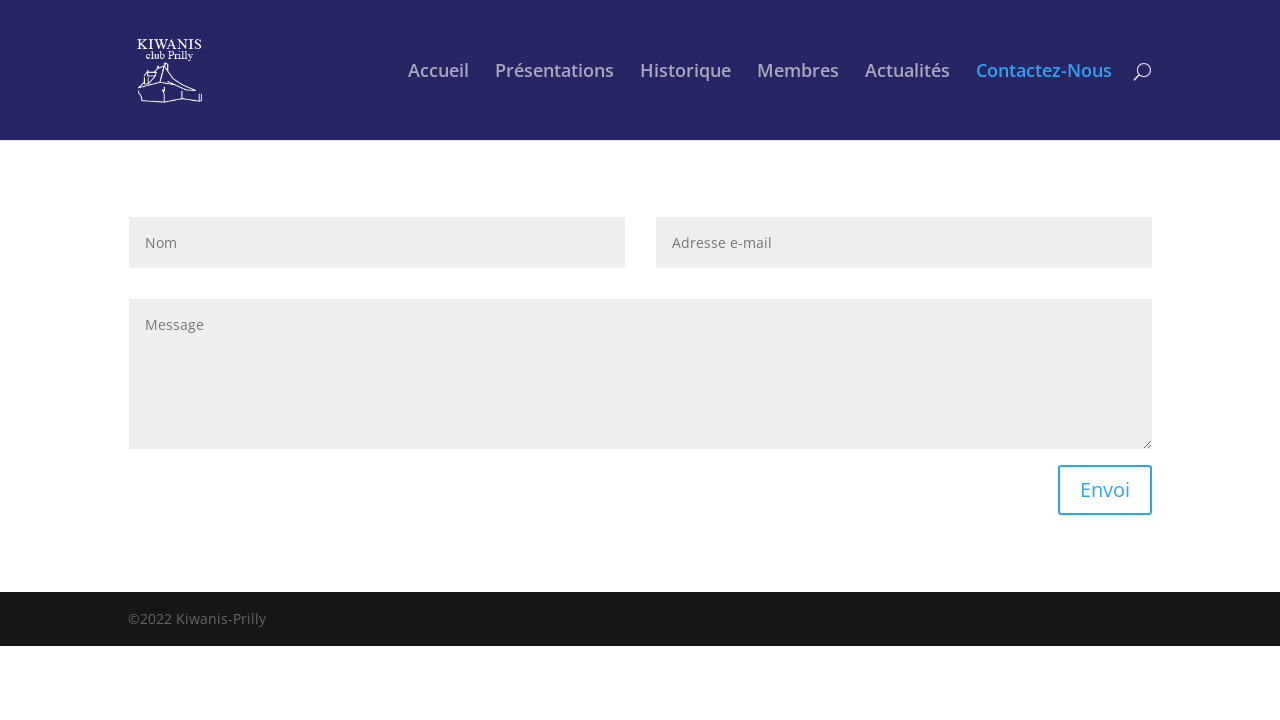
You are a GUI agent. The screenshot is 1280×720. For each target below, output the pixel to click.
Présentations (554, 72)
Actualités (907, 72)
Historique (685, 72)
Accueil (438, 72)
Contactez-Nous (1044, 72)
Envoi (1105, 489)
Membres (798, 72)
